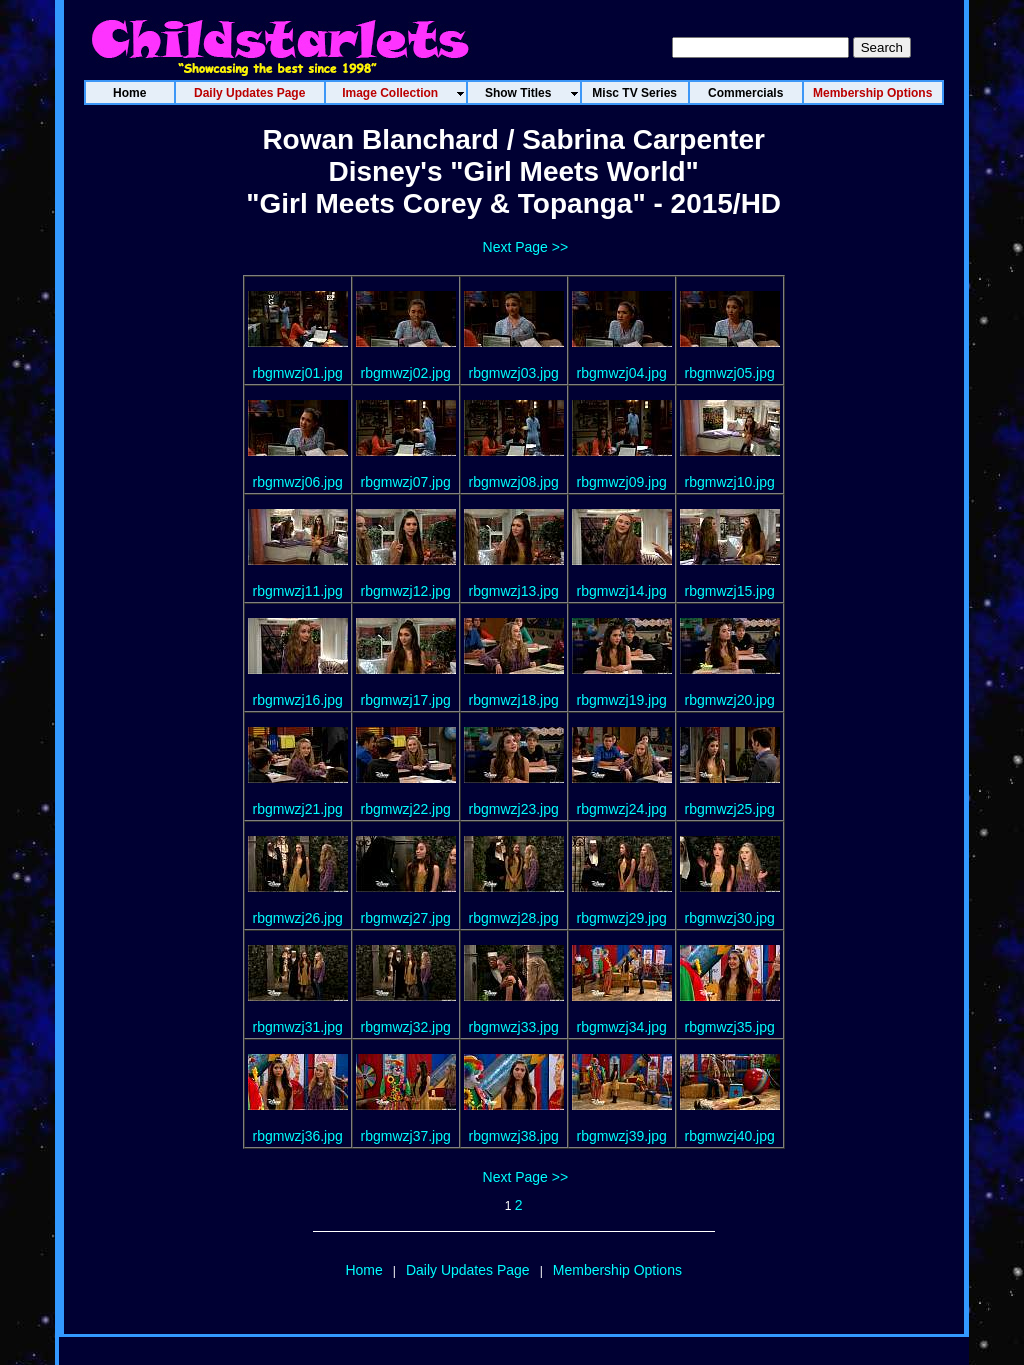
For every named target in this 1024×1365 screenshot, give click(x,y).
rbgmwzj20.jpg (730, 700)
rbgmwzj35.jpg (730, 1027)
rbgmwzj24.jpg (622, 809)
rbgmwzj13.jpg (514, 591)
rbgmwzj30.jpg (730, 918)
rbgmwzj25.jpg (730, 809)
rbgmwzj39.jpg (622, 1136)
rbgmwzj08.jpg (514, 482)
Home (363, 1270)
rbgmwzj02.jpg (406, 373)
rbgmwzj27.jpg (406, 918)
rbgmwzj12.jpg (406, 591)
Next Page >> (526, 247)
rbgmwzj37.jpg (406, 1136)
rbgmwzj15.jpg (730, 591)
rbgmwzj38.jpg (514, 1136)
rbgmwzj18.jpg (514, 700)
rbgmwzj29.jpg (622, 918)
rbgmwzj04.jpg (622, 373)
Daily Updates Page (468, 1270)
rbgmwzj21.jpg (298, 809)
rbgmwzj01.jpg (298, 373)
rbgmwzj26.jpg (298, 918)
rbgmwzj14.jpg (622, 591)
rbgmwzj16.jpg (298, 700)
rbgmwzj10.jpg (730, 482)
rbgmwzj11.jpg (298, 591)
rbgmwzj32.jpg (406, 1027)
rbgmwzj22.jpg (406, 809)
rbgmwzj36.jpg (298, 1136)
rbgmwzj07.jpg (406, 482)
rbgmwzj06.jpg (298, 482)
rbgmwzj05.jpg (730, 373)
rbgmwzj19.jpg (622, 700)
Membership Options (617, 1270)
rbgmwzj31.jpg (298, 1027)
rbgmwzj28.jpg (514, 918)
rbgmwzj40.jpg (730, 1136)
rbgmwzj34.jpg (622, 1027)
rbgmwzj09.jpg (622, 482)
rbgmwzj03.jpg (514, 373)
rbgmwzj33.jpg (514, 1027)
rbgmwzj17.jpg (406, 700)
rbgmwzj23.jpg (514, 809)
